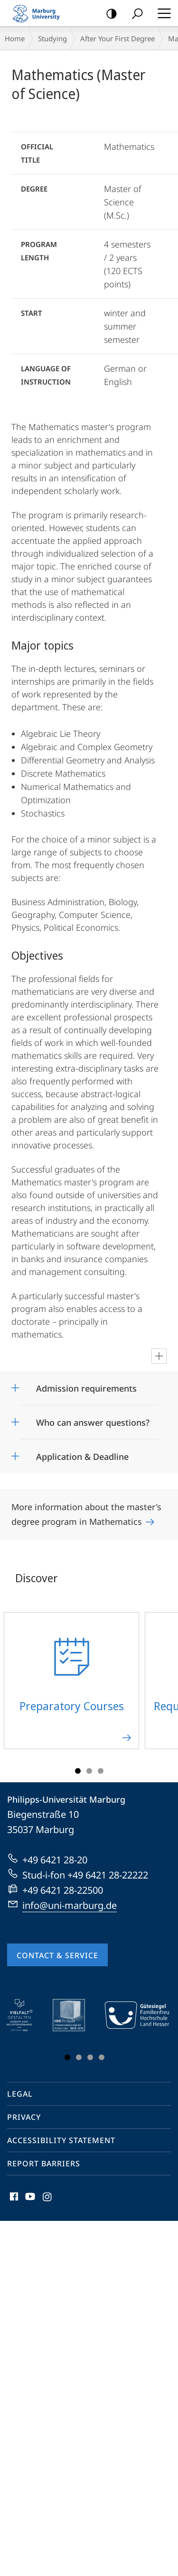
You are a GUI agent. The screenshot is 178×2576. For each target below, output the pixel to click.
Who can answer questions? (93, 1422)
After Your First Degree (117, 38)
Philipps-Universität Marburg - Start (40, 13)
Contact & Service (57, 1955)
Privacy (24, 2117)
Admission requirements (86, 1388)
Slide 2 (89, 1771)
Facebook (13, 2199)
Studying (52, 38)
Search (134, 14)
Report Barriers (43, 2163)
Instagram (48, 2199)
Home (15, 38)
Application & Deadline (82, 1456)
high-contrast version (108, 14)
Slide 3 (100, 1771)
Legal (20, 2094)
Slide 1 (78, 1771)
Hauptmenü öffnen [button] (161, 13)
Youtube (29, 2199)
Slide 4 (101, 2057)
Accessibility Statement (61, 2140)
